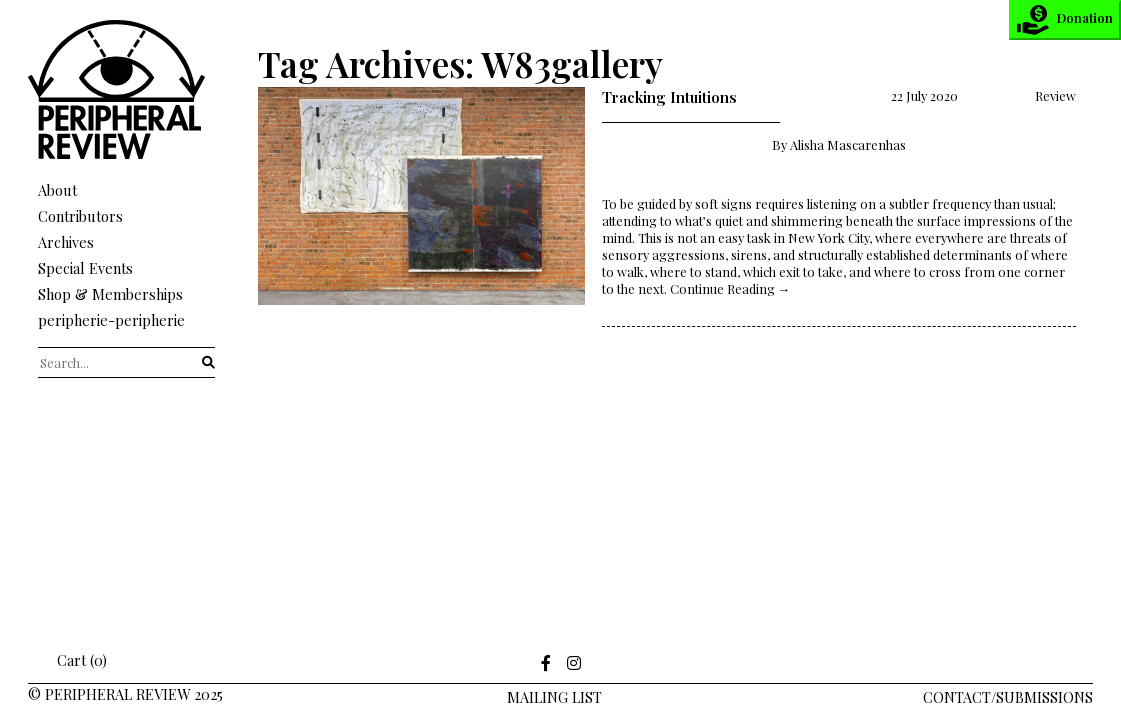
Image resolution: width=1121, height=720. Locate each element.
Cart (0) (68, 660)
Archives (66, 242)
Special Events (85, 268)
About (57, 190)
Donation (1065, 20)
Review (1055, 95)
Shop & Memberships (110, 294)
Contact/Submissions (1008, 697)
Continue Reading (730, 288)
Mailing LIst (554, 697)
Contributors (80, 216)
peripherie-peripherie (111, 320)
